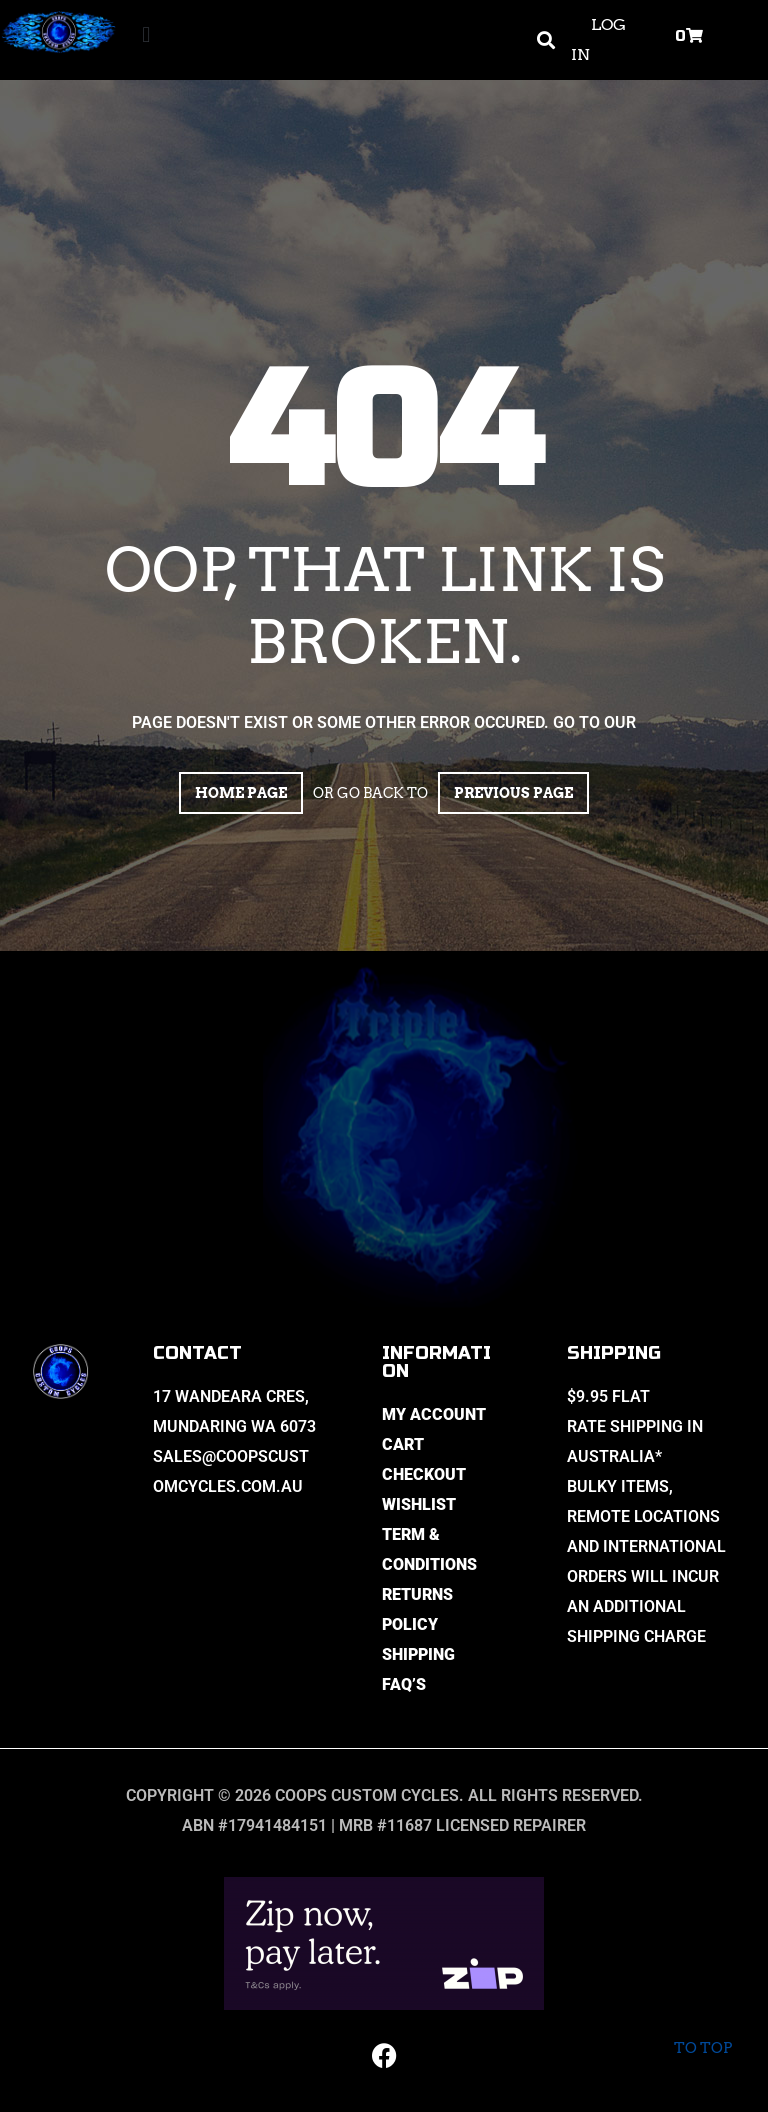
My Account (434, 1414)
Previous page (513, 793)
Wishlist (419, 1504)
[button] (146, 35)
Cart (403, 1444)
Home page (241, 793)
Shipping (418, 1654)
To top (702, 2032)
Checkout (424, 1474)
